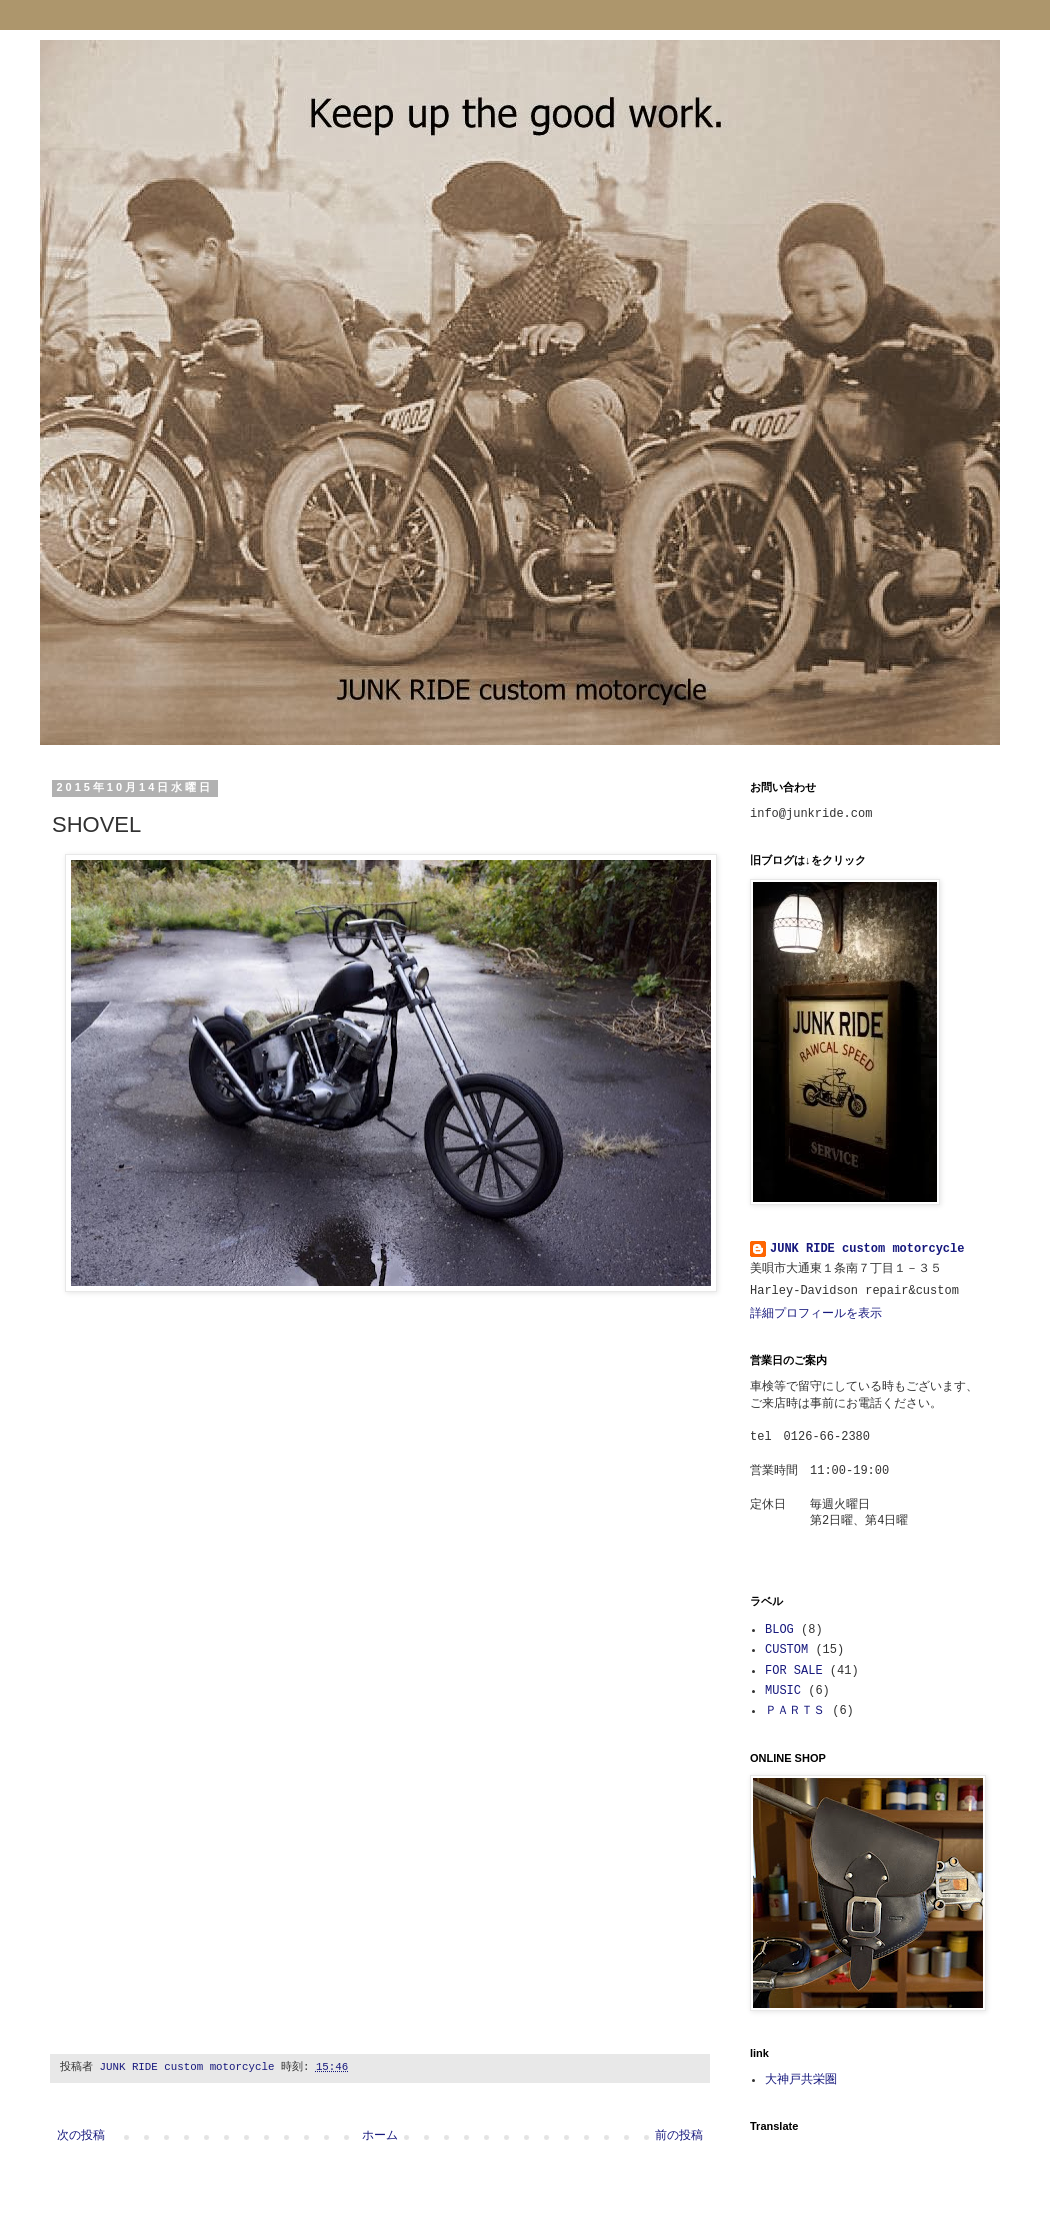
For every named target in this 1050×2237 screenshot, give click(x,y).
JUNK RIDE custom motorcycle (867, 1249)
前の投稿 (679, 2136)
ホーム (380, 2136)
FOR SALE (794, 1671)
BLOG (779, 1630)
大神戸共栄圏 (801, 2080)
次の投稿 (81, 2136)
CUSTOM (786, 1650)
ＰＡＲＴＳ (795, 1711)
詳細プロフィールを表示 (816, 1314)
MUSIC (783, 1691)
